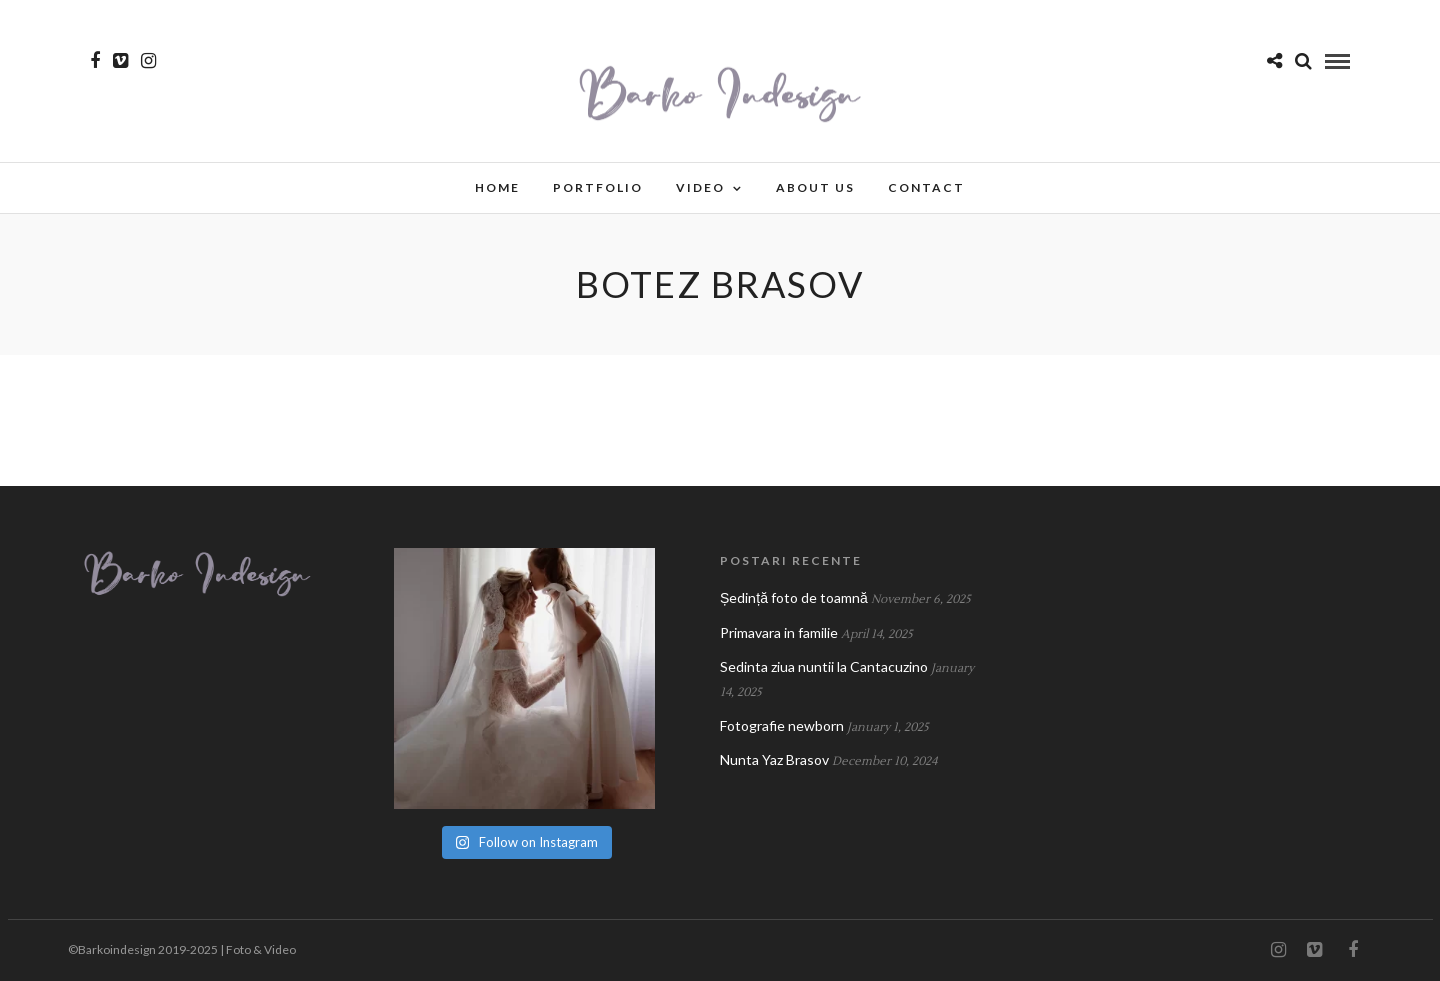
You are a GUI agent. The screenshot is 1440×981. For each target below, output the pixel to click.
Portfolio (598, 187)
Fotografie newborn (782, 725)
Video (700, 187)
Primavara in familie (779, 632)
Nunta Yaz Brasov (774, 759)
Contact (926, 187)
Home (497, 187)
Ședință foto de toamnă (794, 597)
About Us (815, 187)
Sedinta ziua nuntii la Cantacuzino (824, 666)
